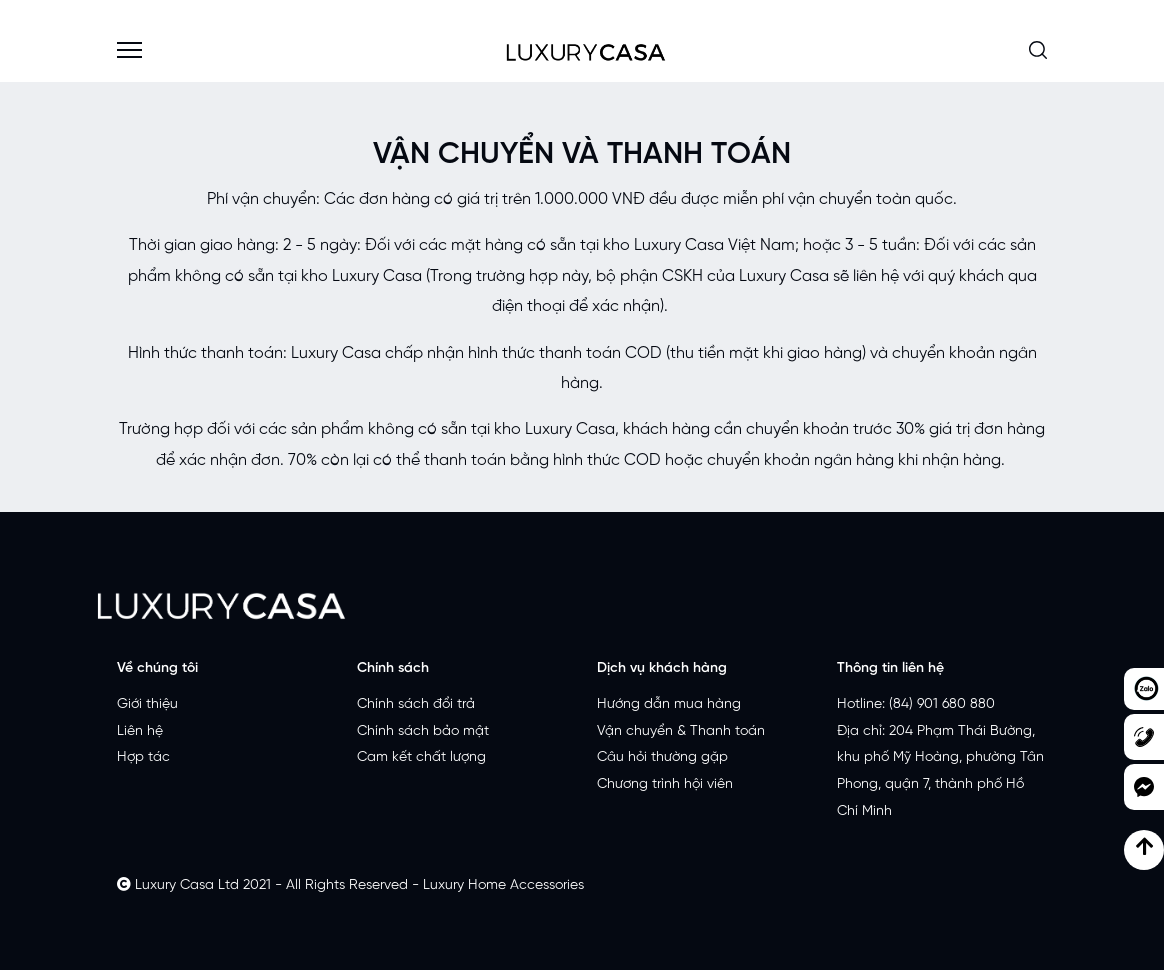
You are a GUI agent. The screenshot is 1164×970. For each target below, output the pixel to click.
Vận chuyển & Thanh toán (681, 731)
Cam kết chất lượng (421, 757)
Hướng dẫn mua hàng (669, 704)
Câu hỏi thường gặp (662, 757)
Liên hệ (140, 731)
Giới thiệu (147, 704)
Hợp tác (143, 757)
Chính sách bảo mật (423, 731)
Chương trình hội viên (665, 784)
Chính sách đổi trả (416, 704)
